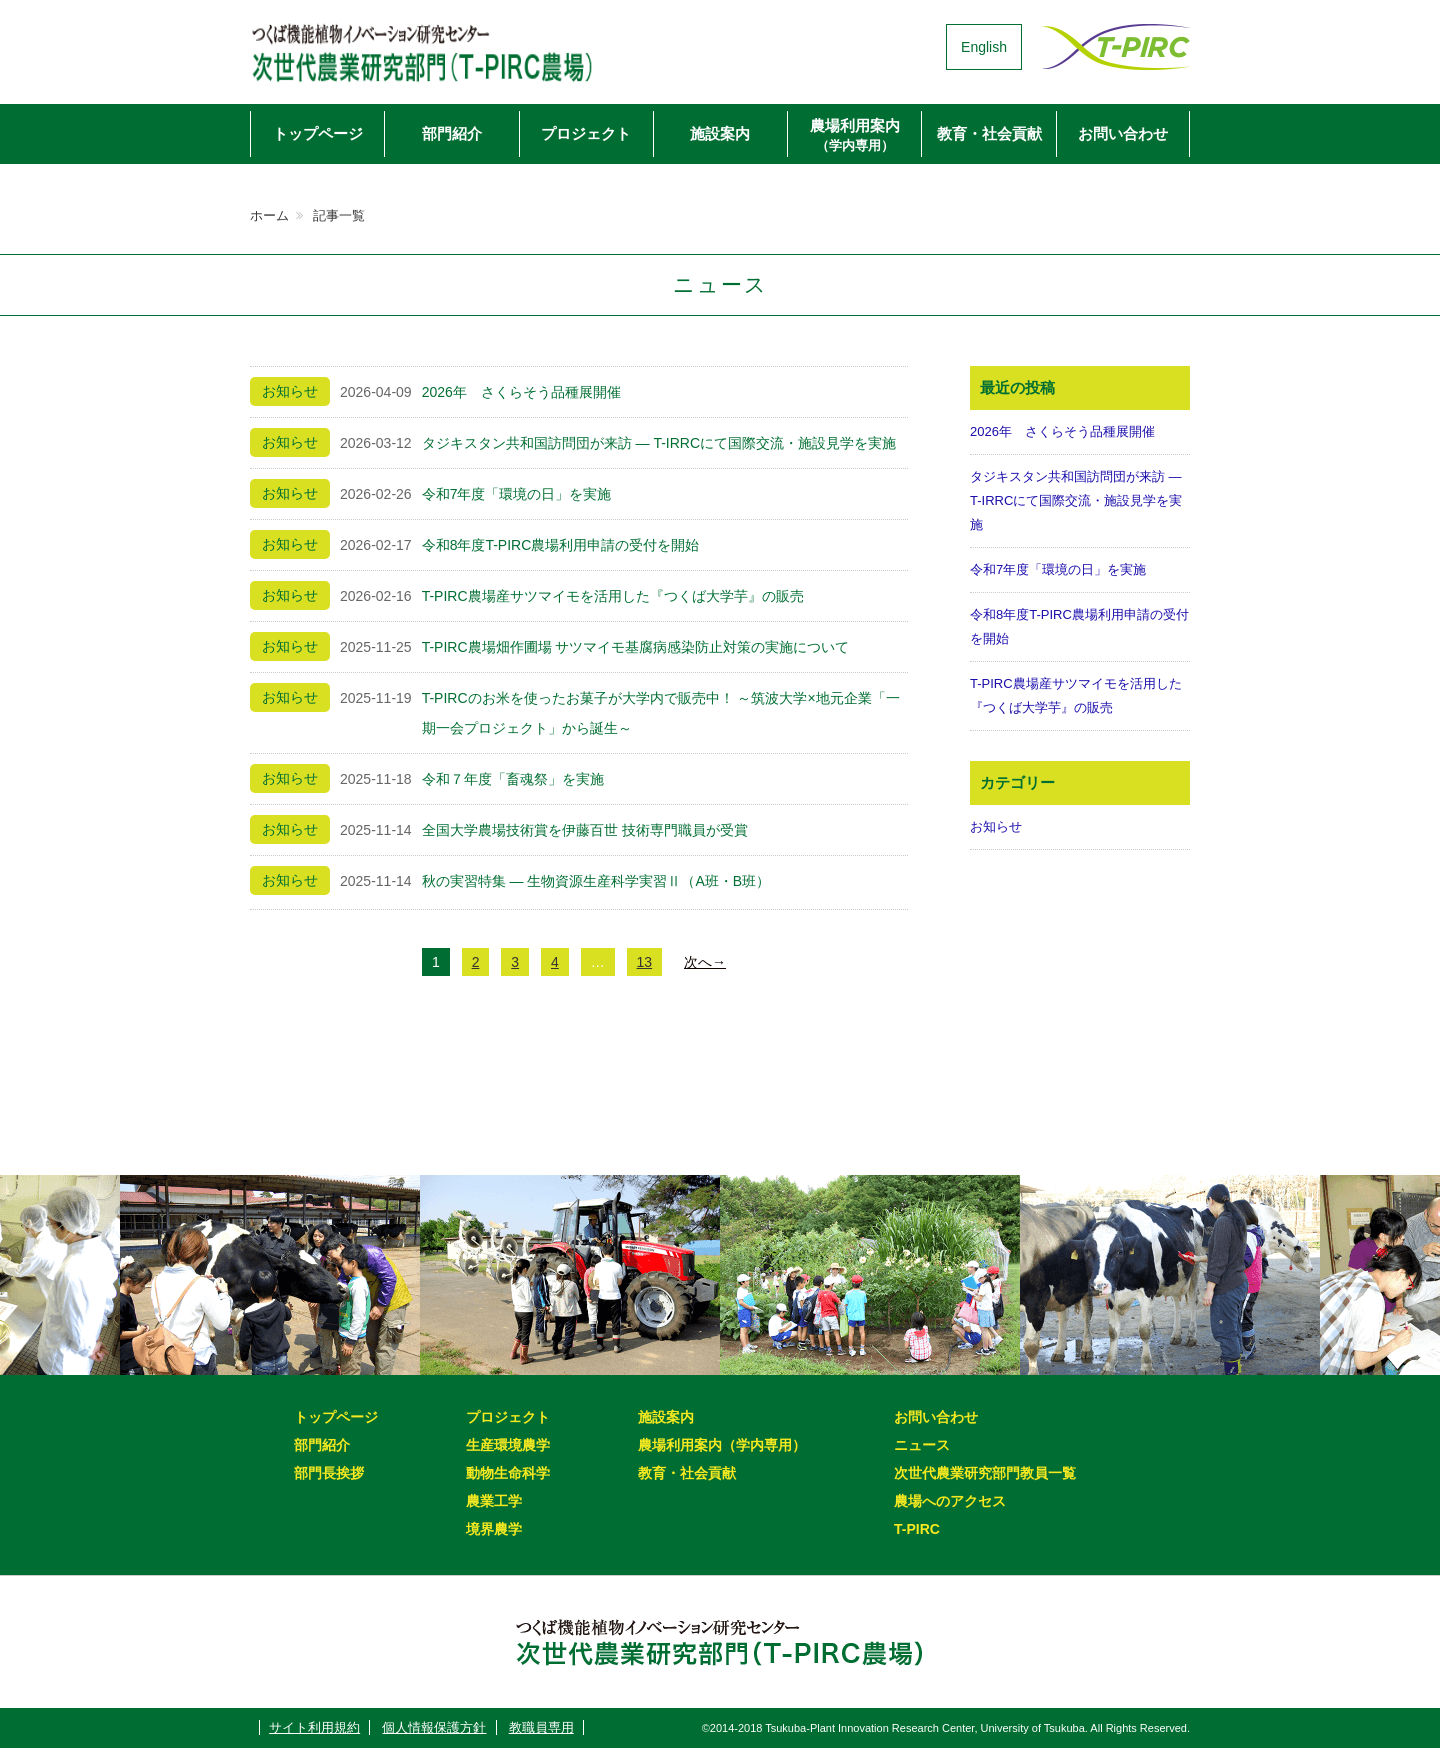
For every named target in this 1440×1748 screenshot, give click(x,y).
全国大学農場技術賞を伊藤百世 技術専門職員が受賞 (585, 830)
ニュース (922, 1445)
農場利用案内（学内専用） (722, 1445)
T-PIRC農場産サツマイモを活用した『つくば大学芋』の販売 (613, 596)
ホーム (269, 215)
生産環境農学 (508, 1445)
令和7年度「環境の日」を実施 (517, 494)
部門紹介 (452, 133)
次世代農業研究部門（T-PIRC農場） (455, 47)
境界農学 (494, 1529)
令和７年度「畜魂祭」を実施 (513, 779)
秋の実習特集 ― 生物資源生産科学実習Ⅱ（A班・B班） (596, 881)
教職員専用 (541, 1727)
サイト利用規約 (314, 1727)
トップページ (318, 133)
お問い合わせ (1123, 133)
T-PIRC (917, 1529)
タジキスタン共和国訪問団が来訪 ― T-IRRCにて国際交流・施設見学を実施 (659, 443)
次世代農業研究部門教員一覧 (985, 1473)
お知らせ (996, 826)
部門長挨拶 (329, 1473)
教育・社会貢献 (989, 133)
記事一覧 (339, 215)
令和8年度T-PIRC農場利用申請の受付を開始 (561, 545)
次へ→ (705, 962)
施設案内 (720, 133)
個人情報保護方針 (434, 1727)
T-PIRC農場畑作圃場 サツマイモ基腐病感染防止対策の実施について (636, 647)
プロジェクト (586, 133)
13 (645, 962)
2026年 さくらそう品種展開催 (521, 392)
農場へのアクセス (950, 1501)
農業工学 (494, 1501)
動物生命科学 (508, 1473)
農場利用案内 (854, 135)
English (984, 47)
